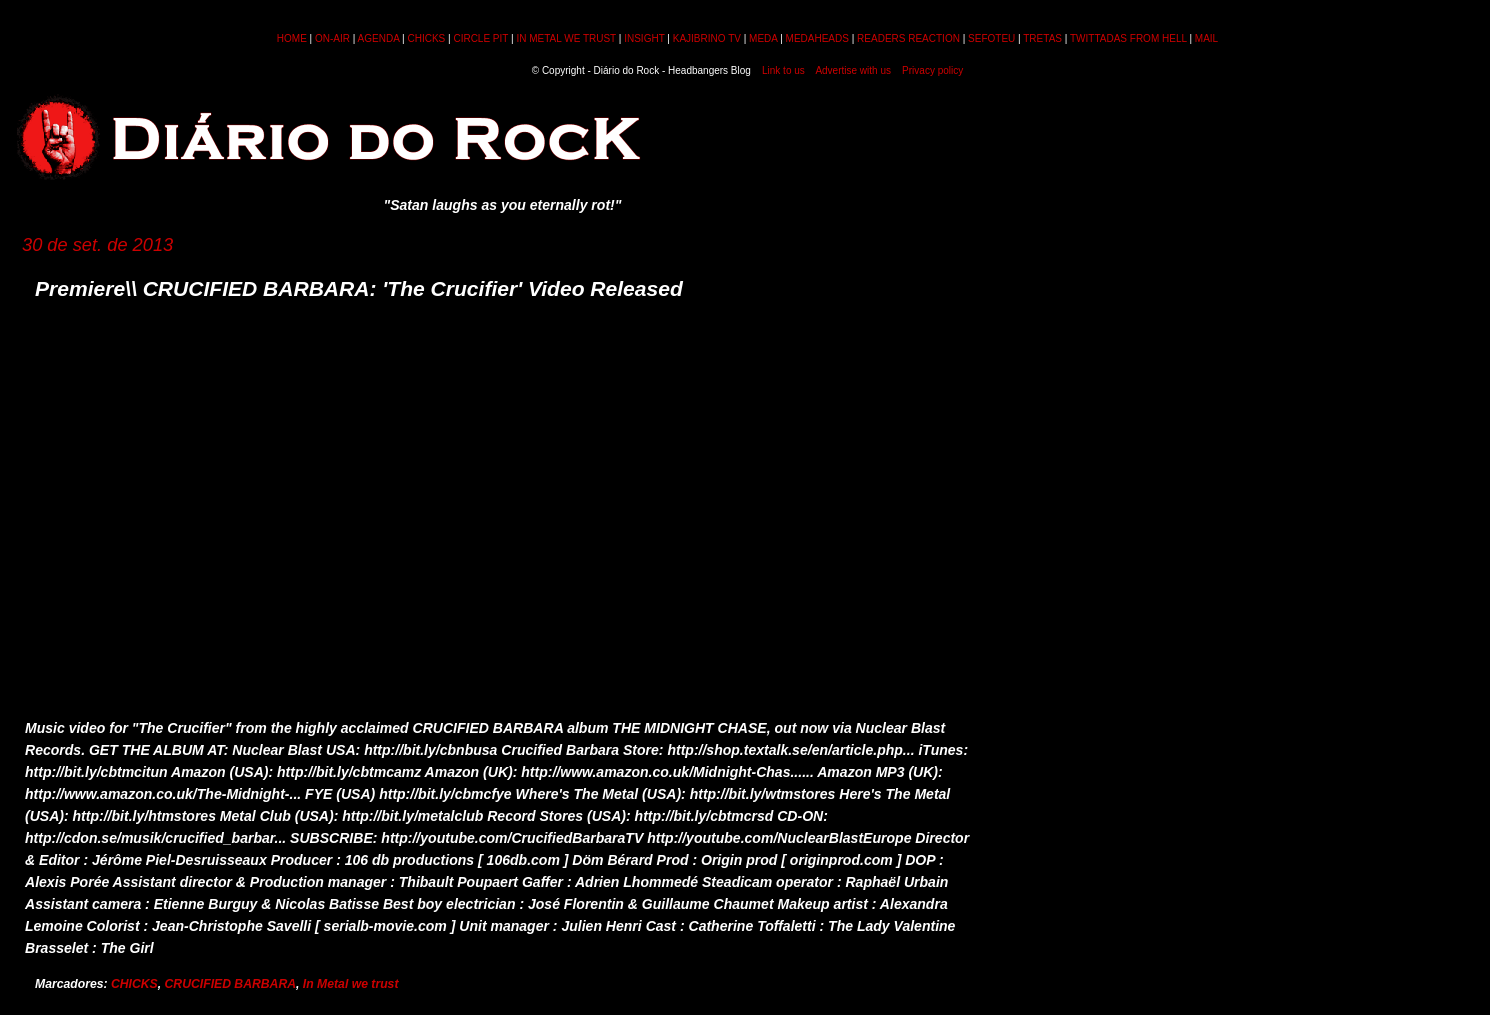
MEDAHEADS (817, 38)
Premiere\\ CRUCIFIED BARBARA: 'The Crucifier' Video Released (359, 288)
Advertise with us (853, 70)
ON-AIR (332, 38)
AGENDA (379, 38)
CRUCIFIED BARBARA (231, 984)
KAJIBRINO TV (707, 38)
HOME (292, 38)
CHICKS (426, 38)
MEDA (763, 38)
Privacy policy (932, 70)
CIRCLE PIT (480, 38)
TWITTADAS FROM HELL (1128, 38)
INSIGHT (644, 38)
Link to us (783, 70)
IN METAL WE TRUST (566, 38)
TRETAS (1042, 38)
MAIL (1206, 38)
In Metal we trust (351, 984)
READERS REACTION (908, 38)
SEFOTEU (991, 38)
